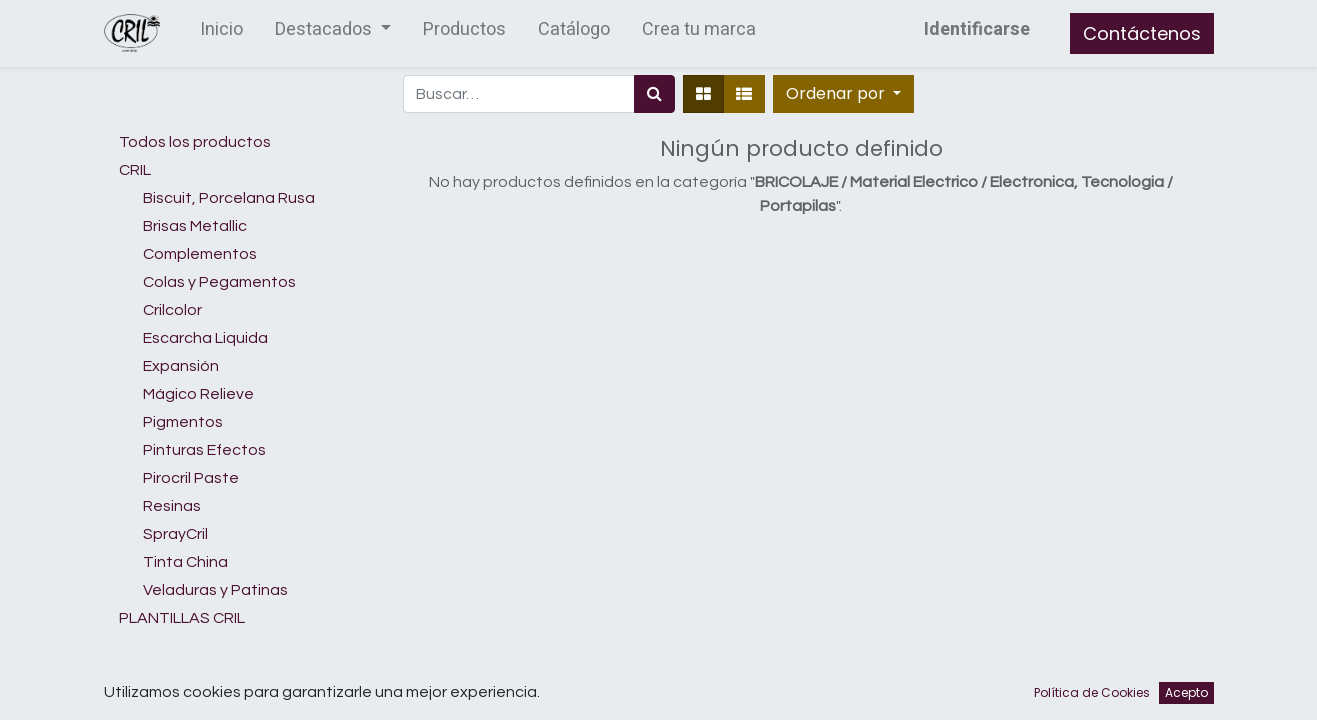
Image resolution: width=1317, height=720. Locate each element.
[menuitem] (221, 33)
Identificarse (977, 29)
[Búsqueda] (654, 94)
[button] (843, 94)
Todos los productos (195, 142)
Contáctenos (1142, 33)
